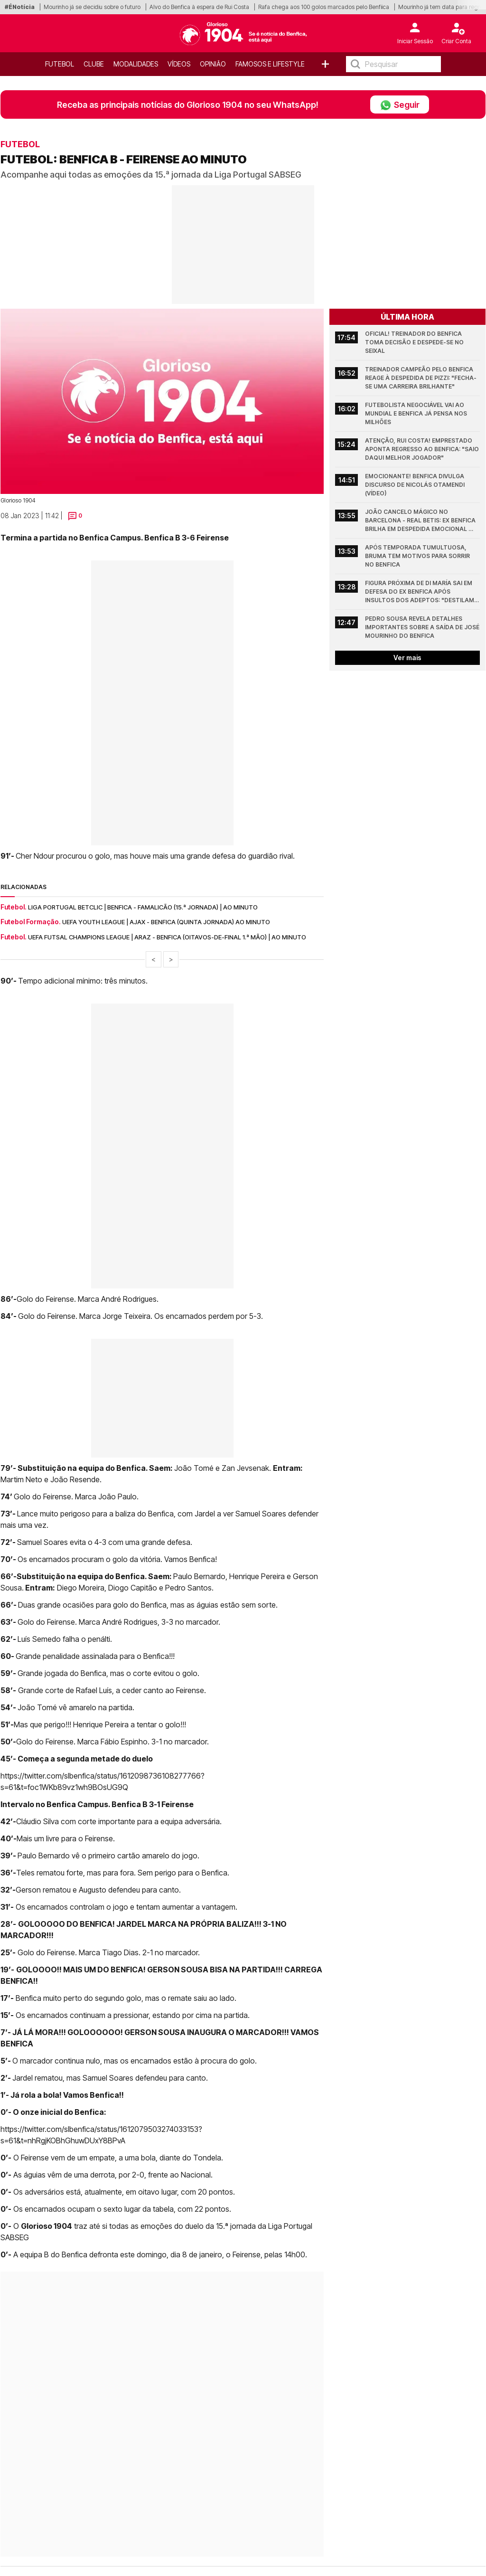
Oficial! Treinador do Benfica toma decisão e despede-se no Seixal (415, 342)
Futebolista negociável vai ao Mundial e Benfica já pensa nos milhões (416, 413)
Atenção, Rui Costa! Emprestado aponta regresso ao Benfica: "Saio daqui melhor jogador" (422, 449)
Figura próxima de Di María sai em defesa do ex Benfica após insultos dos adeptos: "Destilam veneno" (420, 592)
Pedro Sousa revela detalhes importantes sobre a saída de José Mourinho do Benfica (422, 627)
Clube (94, 64)
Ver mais (407, 657)
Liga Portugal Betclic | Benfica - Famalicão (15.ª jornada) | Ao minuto (143, 907)
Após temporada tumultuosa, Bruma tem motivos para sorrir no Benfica (418, 556)
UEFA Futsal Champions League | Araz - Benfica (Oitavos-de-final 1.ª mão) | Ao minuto (167, 937)
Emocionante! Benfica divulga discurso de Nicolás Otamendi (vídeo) (415, 485)
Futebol (59, 64)
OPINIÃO (213, 64)
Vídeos (179, 64)
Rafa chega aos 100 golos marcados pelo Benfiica (323, 6)
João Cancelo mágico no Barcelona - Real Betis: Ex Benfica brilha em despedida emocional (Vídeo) (421, 520)
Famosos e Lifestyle (270, 64)
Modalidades (135, 64)
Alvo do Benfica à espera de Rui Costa (199, 6)
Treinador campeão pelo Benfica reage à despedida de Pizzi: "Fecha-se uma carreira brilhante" (421, 378)
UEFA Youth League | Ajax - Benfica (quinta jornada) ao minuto (166, 922)
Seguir (400, 104)
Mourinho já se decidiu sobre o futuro (92, 6)
